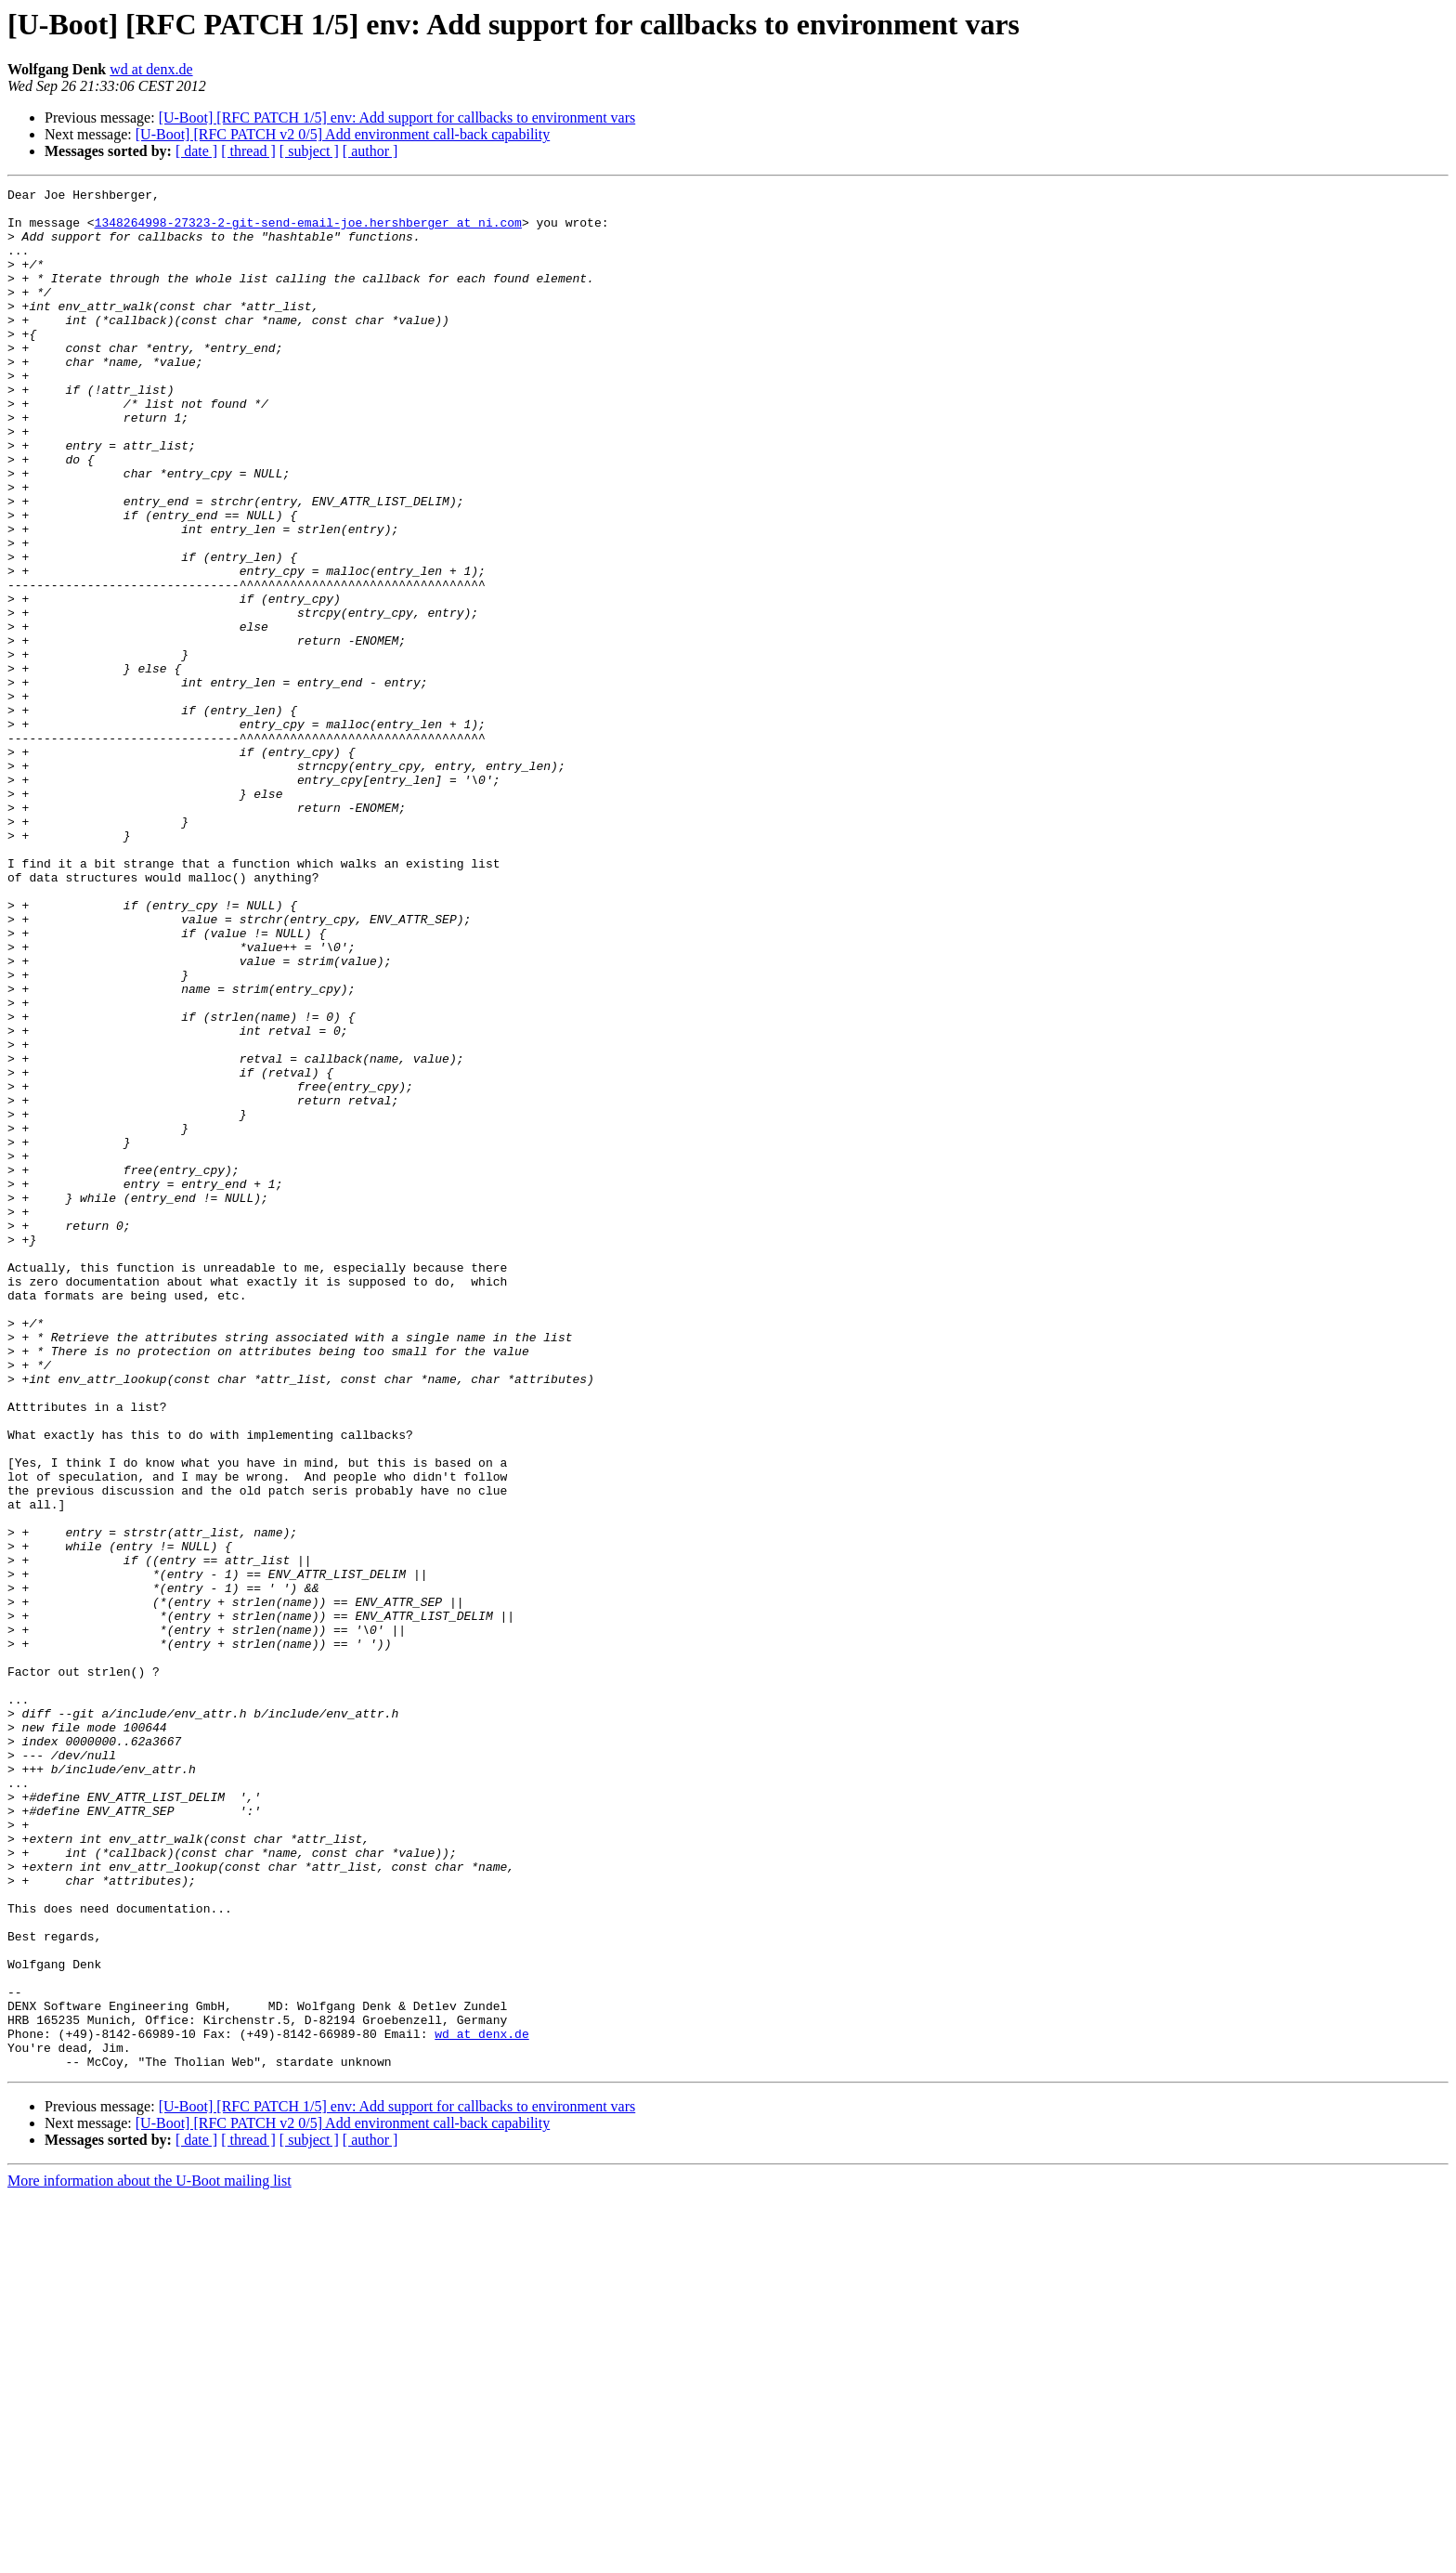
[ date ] (196, 151)
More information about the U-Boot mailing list (149, 2557)
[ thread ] (248, 151)
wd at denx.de (151, 69)
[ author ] (370, 151)
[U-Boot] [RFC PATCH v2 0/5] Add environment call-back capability (343, 134)
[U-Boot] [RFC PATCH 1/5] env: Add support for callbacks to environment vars (397, 117)
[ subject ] (309, 151)
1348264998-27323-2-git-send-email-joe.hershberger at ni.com (308, 230)
